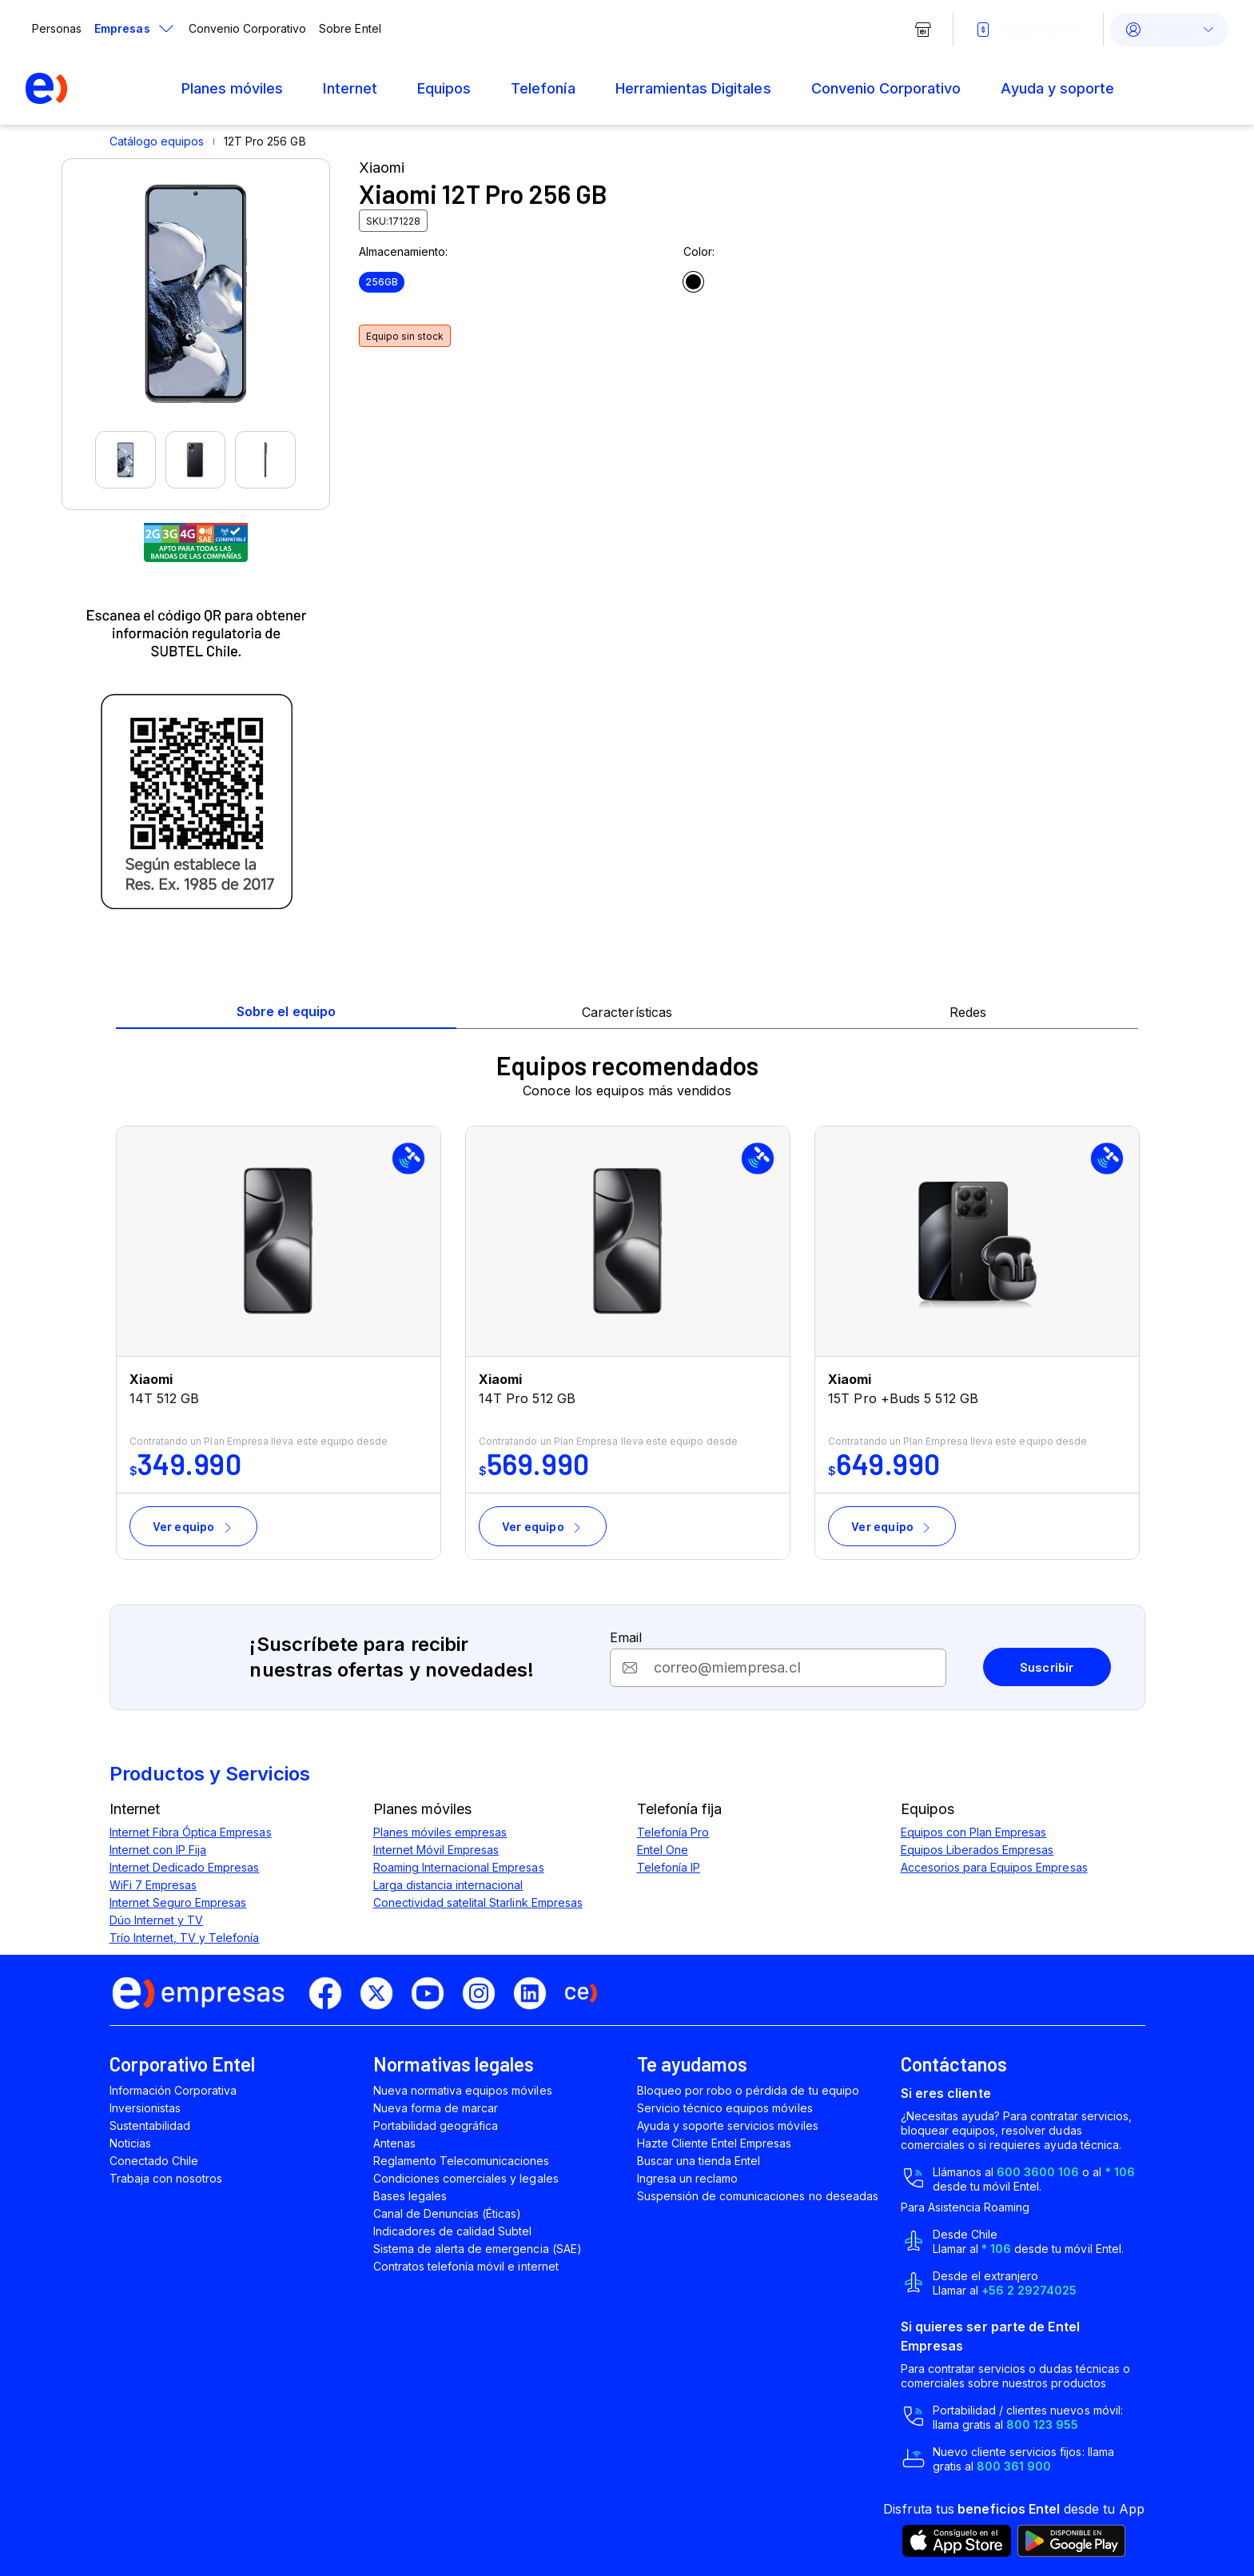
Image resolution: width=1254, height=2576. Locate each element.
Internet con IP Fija (158, 1849)
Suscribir (1047, 1666)
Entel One (662, 1849)
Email (626, 1637)
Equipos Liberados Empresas (977, 1849)
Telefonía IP (668, 1867)
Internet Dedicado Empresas (184, 1867)
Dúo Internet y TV (156, 1920)
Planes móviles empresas (440, 1832)
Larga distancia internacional (448, 1885)
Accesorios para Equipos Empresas (994, 1867)
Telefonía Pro (673, 1832)
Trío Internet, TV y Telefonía (184, 1937)
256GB (381, 282)
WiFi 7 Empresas (153, 1885)
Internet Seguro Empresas (178, 1902)
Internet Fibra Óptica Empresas (190, 1832)
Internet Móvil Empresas (436, 1849)
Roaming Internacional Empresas (458, 1867)
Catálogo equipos (157, 141)
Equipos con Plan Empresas (974, 1832)
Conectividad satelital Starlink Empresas (478, 1902)
